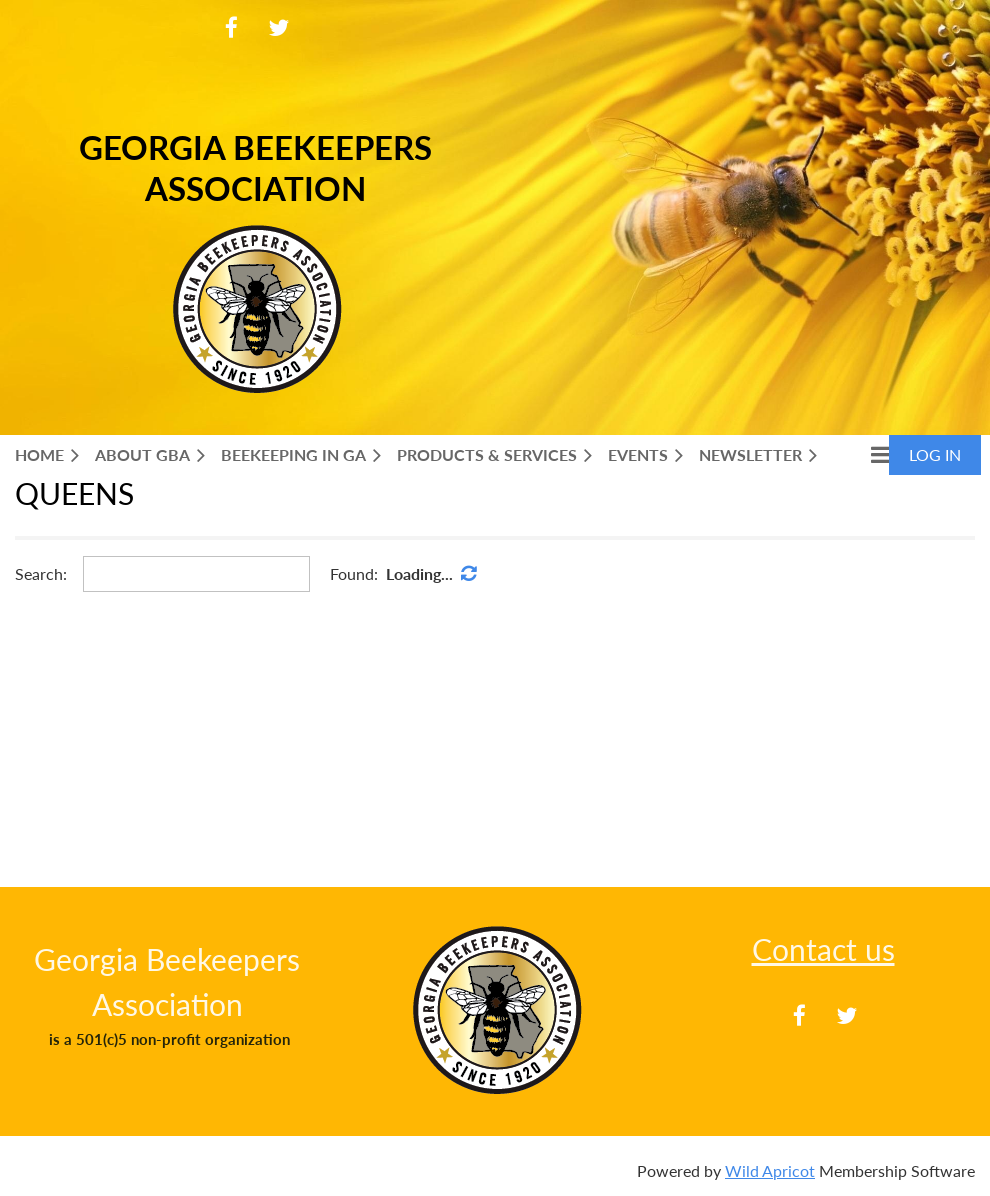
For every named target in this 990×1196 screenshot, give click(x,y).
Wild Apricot (770, 1170)
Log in (935, 454)
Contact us (823, 949)
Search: (41, 573)
